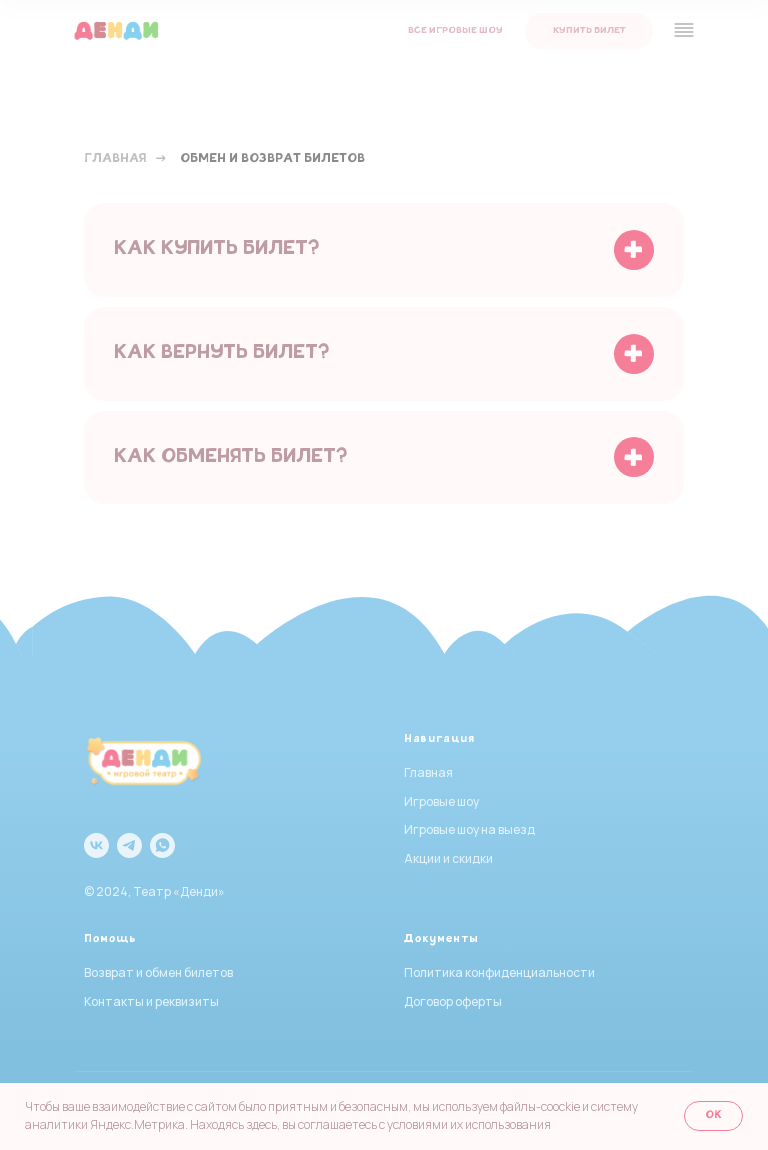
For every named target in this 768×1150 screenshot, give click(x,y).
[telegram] (129, 845)
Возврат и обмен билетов (158, 972)
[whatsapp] (162, 845)
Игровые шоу (441, 801)
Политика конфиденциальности (499, 972)
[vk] (96, 845)
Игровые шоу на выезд (469, 829)
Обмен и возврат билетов (272, 159)
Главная (115, 159)
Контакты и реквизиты (151, 1001)
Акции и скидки (448, 858)
